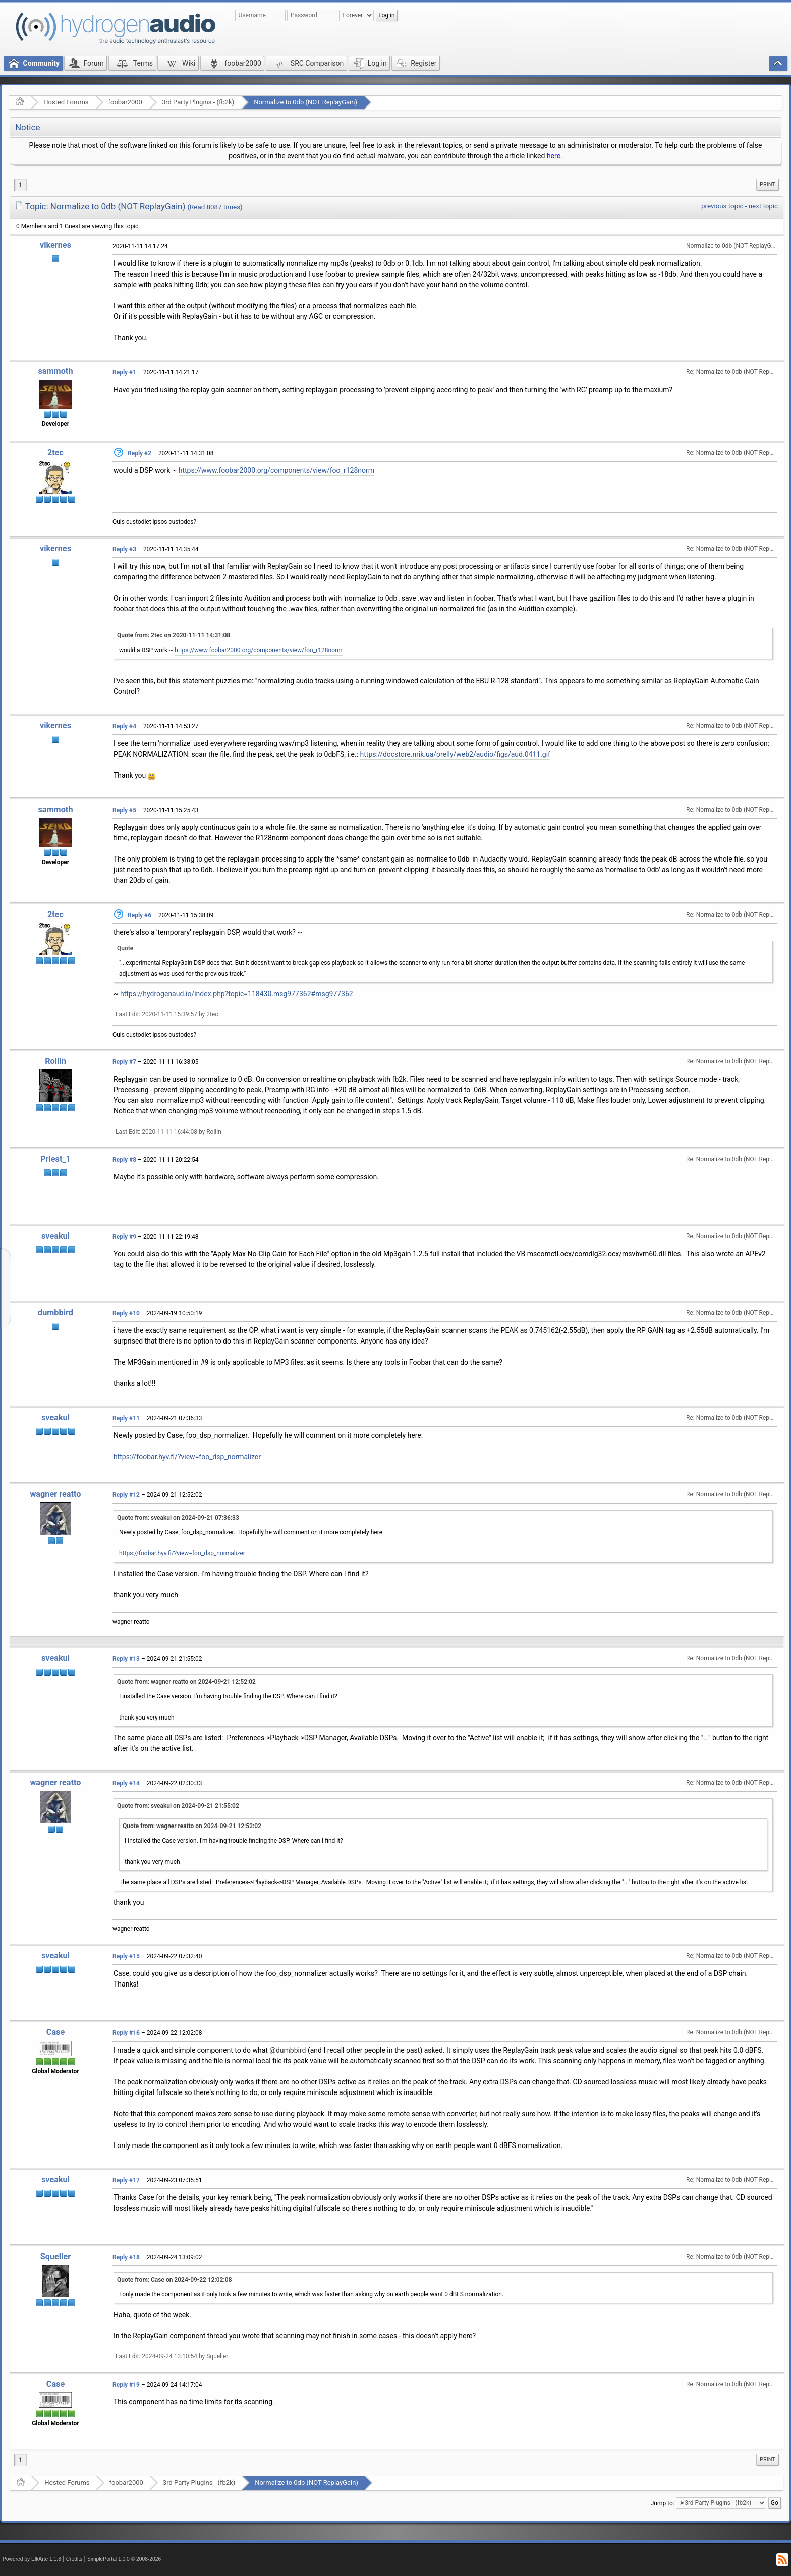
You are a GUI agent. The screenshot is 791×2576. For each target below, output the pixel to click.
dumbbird (55, 1312)
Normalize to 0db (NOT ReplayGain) (305, 102)
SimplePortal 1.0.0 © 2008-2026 (124, 2559)
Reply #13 (126, 1658)
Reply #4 (124, 726)
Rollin (55, 1061)
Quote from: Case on (174, 2279)
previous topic (722, 206)
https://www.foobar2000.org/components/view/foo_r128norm (276, 470)
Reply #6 (139, 915)
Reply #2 (139, 453)
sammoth (55, 371)
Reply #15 (126, 1956)
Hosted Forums (65, 102)
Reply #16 (126, 2032)
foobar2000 (125, 102)
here (553, 156)
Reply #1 (124, 372)
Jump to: (662, 2502)
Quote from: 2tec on (173, 635)
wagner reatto (55, 1494)
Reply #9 (124, 1236)
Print (767, 184)
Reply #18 (126, 2257)
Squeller (55, 2256)
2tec (55, 452)
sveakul (55, 1236)
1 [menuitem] (20, 184)
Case (55, 2032)
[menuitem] (767, 185)
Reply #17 (126, 2180)
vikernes (55, 245)
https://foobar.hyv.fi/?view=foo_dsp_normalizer (187, 1457)
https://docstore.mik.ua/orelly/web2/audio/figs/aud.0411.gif (455, 754)
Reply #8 (124, 1159)
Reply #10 (126, 1313)
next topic (763, 206)
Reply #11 (126, 1418)
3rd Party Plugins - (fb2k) (198, 102)
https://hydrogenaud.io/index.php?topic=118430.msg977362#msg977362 (236, 994)
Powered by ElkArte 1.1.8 (32, 2559)
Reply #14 (126, 1783)
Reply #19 (126, 2384)
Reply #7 (124, 1061)
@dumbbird (287, 2050)
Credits (74, 2559)
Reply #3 (124, 549)
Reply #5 (124, 810)
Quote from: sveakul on (178, 1517)
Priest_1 (55, 1159)
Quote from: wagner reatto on (186, 1681)
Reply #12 (126, 1494)
